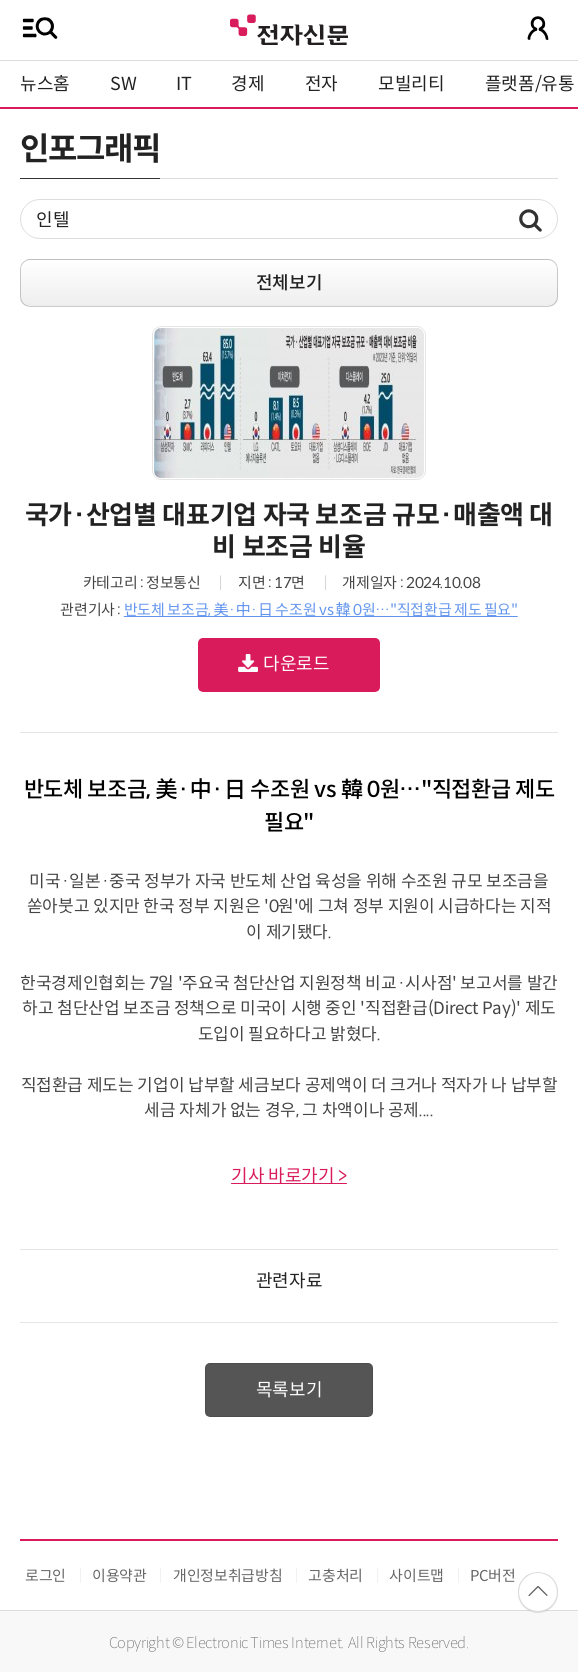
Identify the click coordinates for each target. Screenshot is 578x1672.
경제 (247, 84)
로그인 (45, 1575)
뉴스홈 (45, 84)
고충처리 (335, 1575)
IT (183, 84)
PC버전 (493, 1575)
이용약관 (119, 1575)
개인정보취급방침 (227, 1575)
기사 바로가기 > (289, 1176)
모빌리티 (411, 84)
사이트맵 (416, 1575)
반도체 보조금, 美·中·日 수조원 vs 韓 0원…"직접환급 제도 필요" (321, 609)
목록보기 (289, 1390)
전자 (321, 84)
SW (123, 84)
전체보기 (289, 283)
